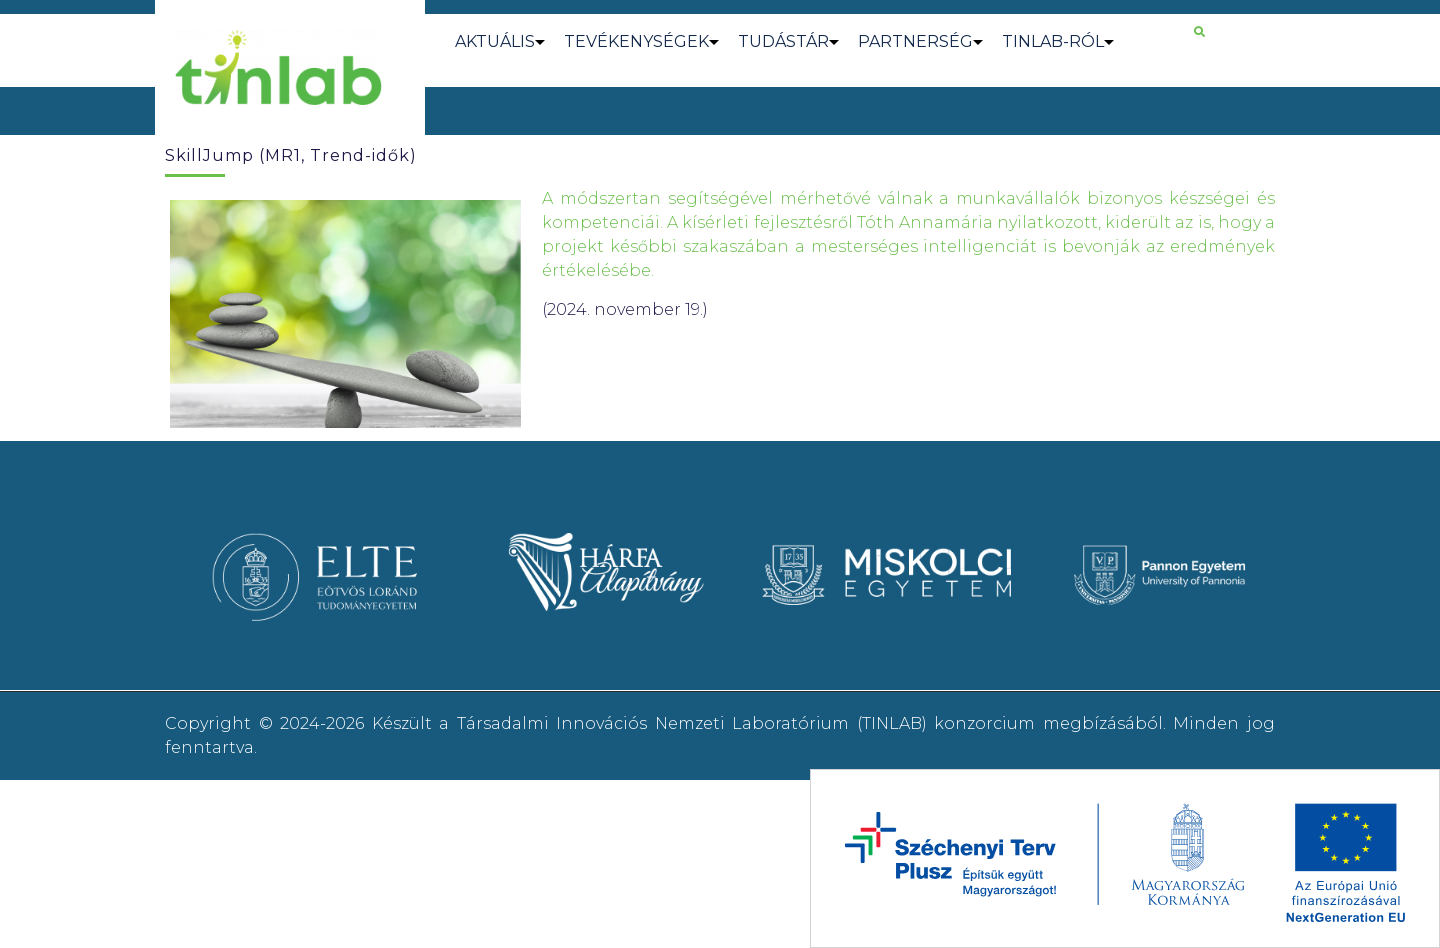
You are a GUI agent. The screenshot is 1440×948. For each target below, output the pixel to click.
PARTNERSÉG (915, 41)
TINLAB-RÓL (1053, 41)
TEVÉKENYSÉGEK (636, 41)
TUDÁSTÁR (783, 41)
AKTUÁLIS (495, 41)
